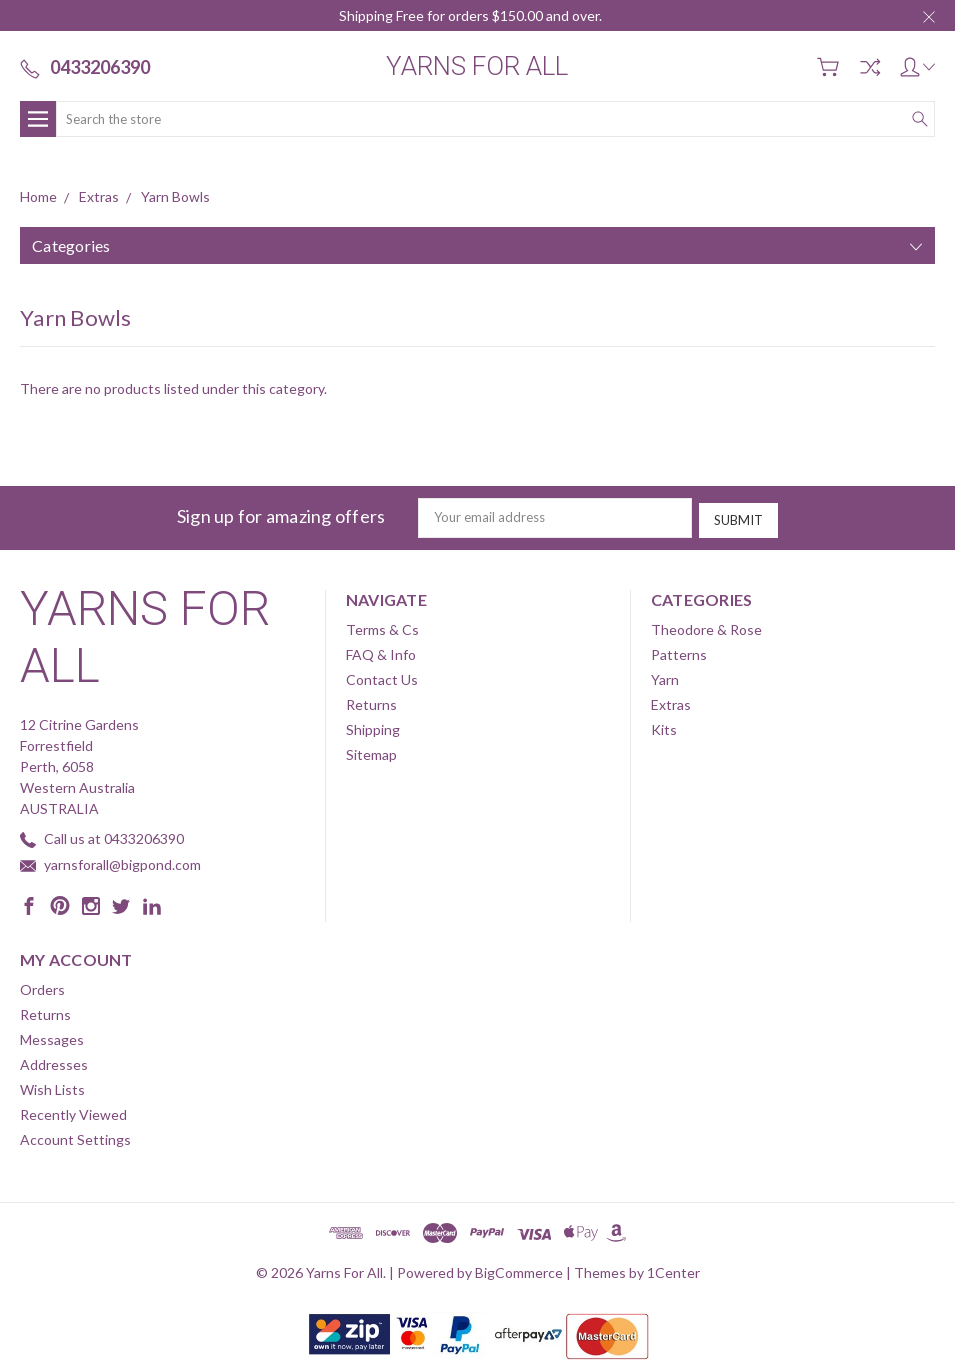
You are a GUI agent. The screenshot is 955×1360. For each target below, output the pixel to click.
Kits (664, 726)
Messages (52, 1036)
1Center (673, 1269)
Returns (371, 701)
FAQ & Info (381, 651)
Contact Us (382, 676)
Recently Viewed (73, 1111)
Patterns (679, 651)
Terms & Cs (382, 626)
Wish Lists (52, 1086)
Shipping (373, 726)
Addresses (54, 1061)
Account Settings (75, 1136)
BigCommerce (519, 1269)
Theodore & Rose (706, 626)
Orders (42, 986)
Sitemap (371, 751)
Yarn (665, 676)
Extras (671, 701)
